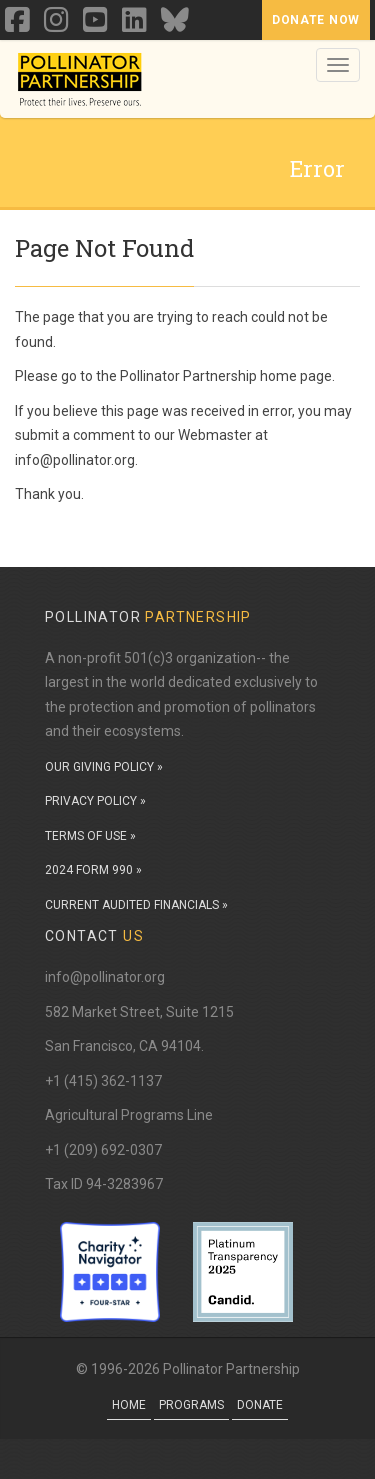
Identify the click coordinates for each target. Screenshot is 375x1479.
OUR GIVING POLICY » (104, 767)
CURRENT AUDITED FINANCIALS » (136, 905)
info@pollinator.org (105, 977)
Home (129, 1405)
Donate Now (316, 20)
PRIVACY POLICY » (95, 801)
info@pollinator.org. (76, 460)
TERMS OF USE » (90, 836)
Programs (191, 1405)
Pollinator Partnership (188, 376)
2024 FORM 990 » (93, 870)
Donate (260, 1405)
